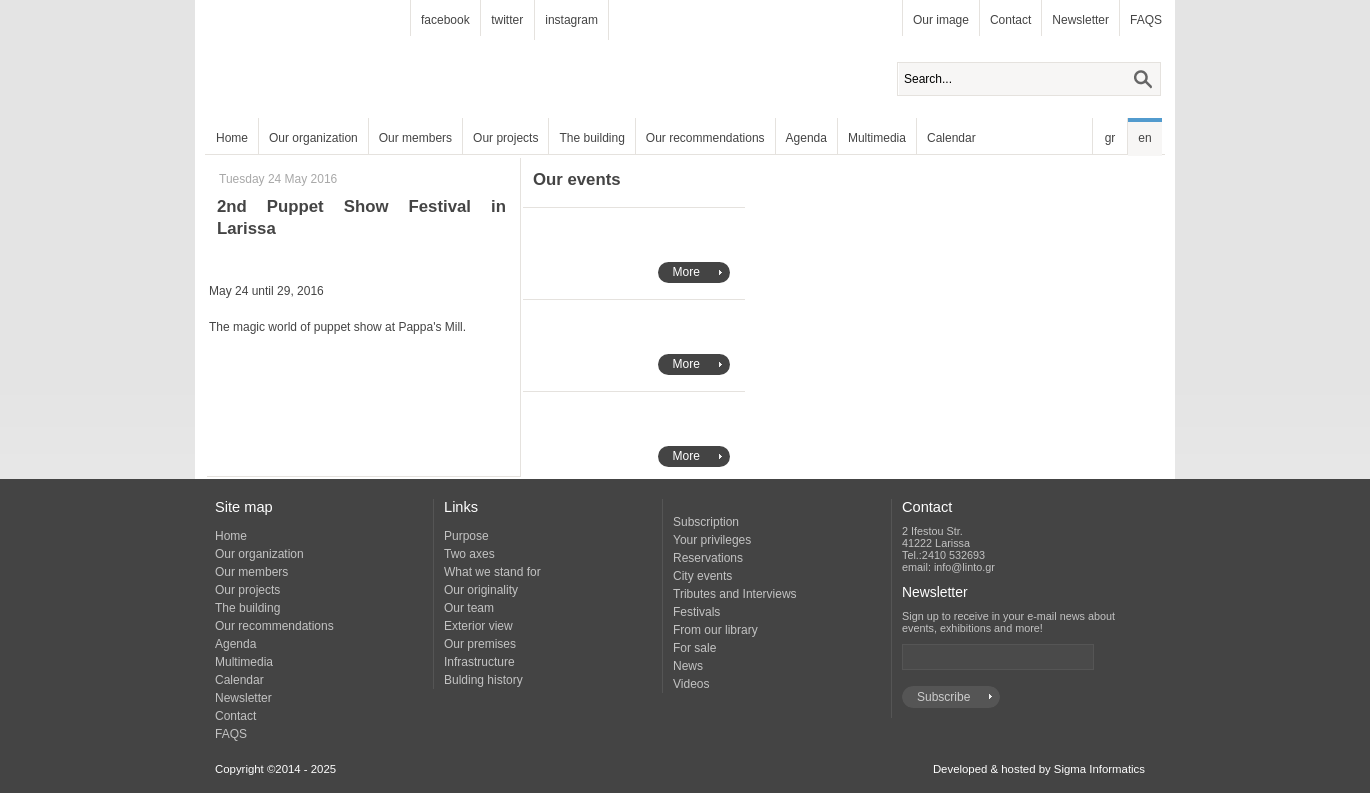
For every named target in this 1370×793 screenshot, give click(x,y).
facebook (445, 20)
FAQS (1146, 20)
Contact (1010, 20)
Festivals (696, 612)
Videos (691, 684)
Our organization (313, 138)
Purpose (466, 536)
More (686, 272)
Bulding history (483, 680)
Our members (415, 138)
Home (232, 138)
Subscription (706, 522)
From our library (715, 630)
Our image (941, 20)
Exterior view (478, 626)
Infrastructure (479, 662)
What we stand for (492, 572)
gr (1110, 138)
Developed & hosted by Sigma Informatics (1039, 769)
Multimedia (877, 138)
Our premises (480, 644)
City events (702, 576)
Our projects (505, 138)
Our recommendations (705, 138)
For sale (694, 648)
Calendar (951, 138)
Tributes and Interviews (735, 594)
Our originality (481, 590)
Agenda (806, 138)
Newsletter (1080, 20)
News (688, 666)
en (1144, 138)
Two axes (469, 554)
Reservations (708, 558)
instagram (571, 20)
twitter (507, 20)
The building (591, 138)
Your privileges (712, 540)
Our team (469, 608)
